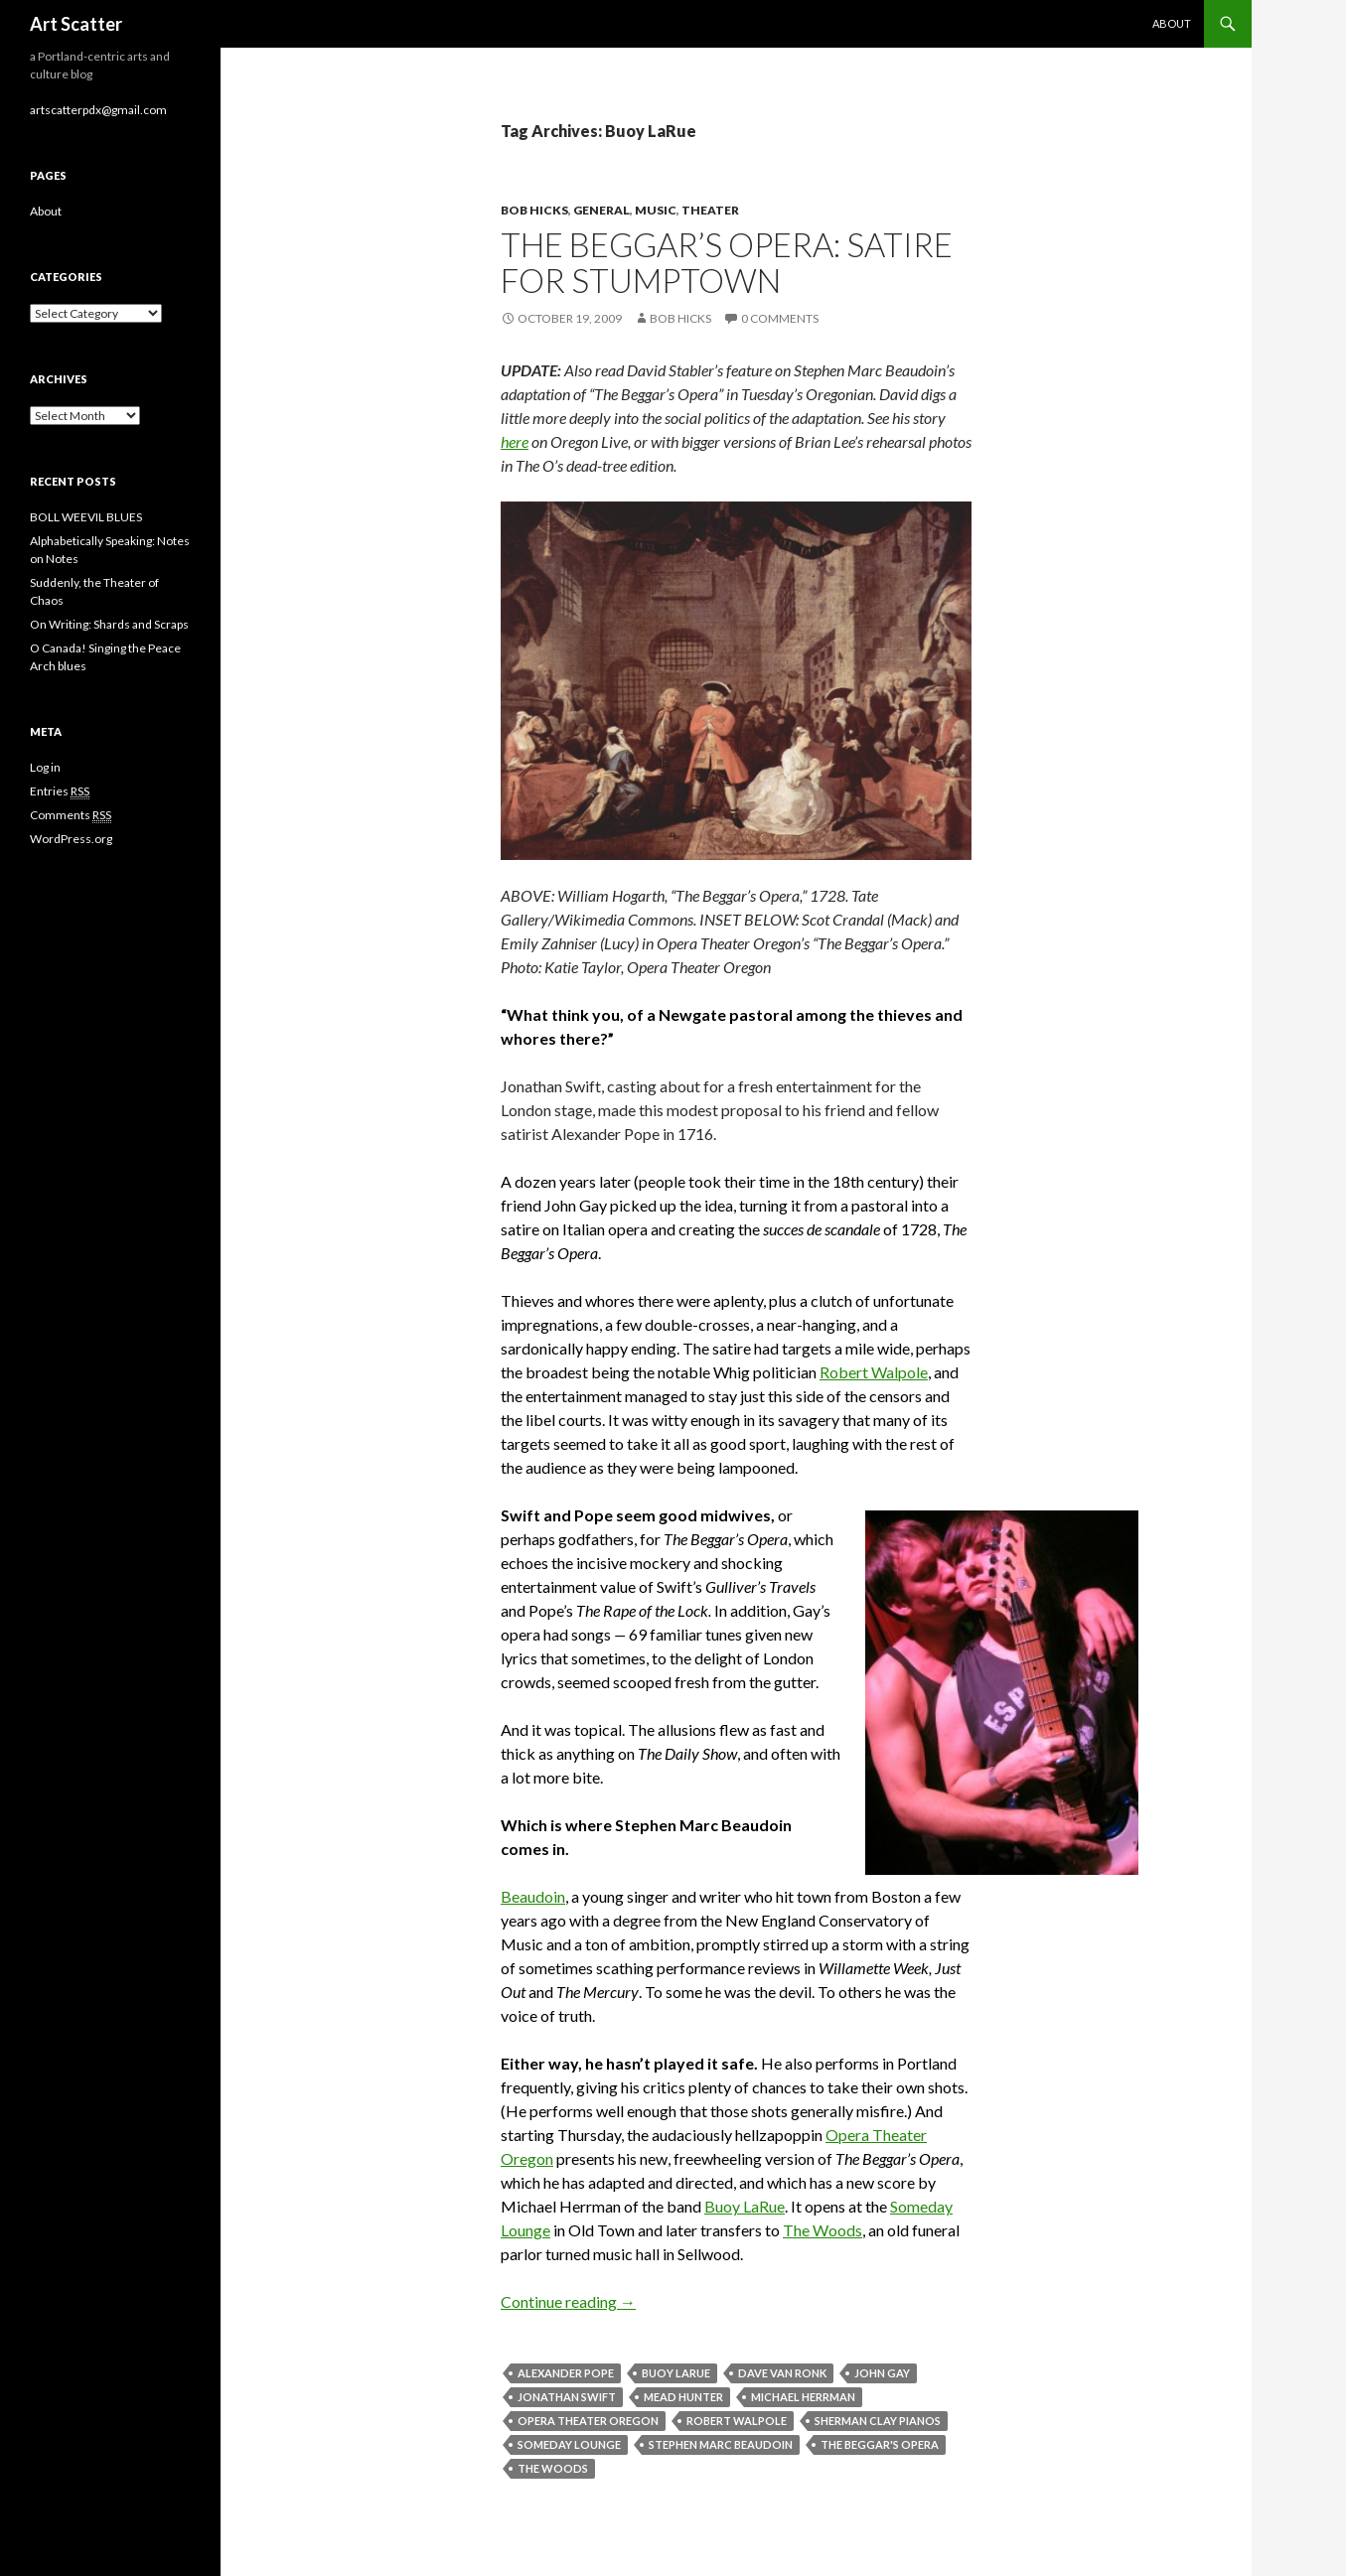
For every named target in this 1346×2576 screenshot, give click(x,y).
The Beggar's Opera (880, 2444)
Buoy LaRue (744, 2206)
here (514, 441)
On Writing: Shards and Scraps (109, 624)
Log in (45, 767)
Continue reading (568, 2301)
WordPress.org (71, 838)
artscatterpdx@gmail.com (98, 109)
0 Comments (780, 318)
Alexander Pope (566, 2372)
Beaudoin (533, 1896)
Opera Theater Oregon (588, 2420)
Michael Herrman (803, 2396)
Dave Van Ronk (782, 2372)
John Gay (882, 2372)
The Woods (822, 2229)
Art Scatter (76, 24)
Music (655, 210)
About (1171, 23)
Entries (59, 791)
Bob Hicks (534, 210)
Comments (70, 815)
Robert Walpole (874, 1371)
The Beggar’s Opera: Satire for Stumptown (727, 262)
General (601, 210)
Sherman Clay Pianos (878, 2420)
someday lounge (569, 2444)
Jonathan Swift (567, 2396)
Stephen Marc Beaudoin (721, 2444)
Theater (710, 210)
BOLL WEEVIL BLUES (86, 516)
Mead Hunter (683, 2396)
